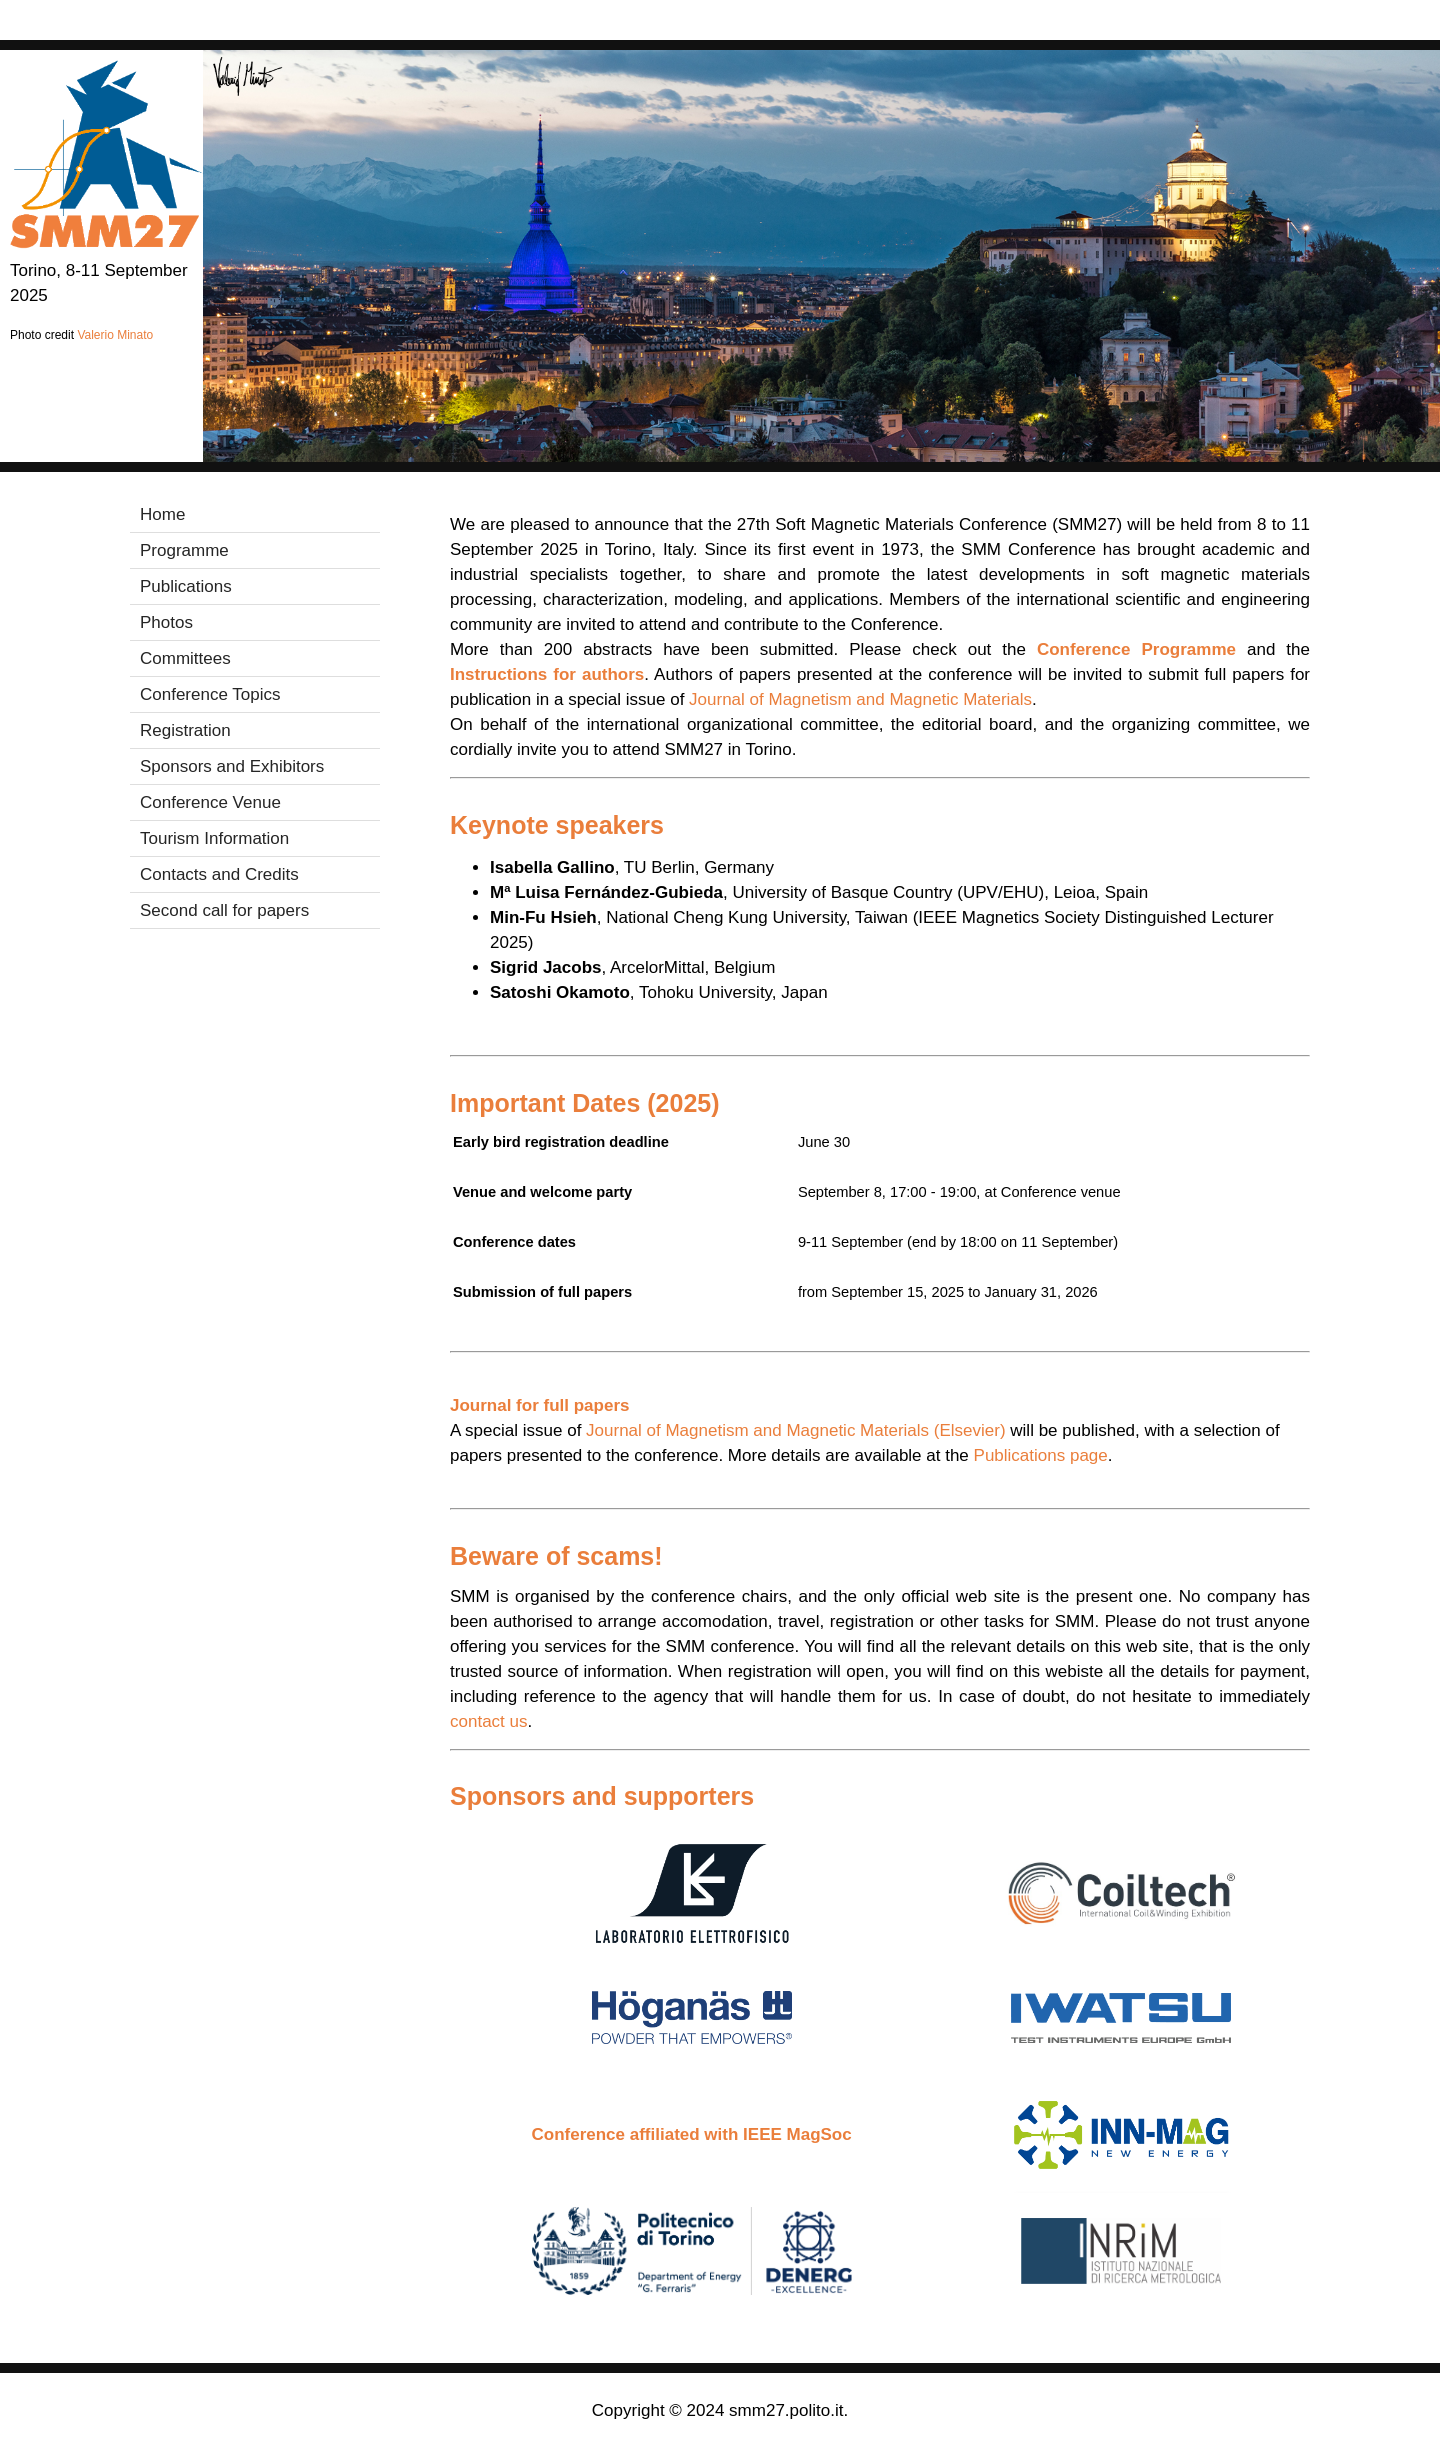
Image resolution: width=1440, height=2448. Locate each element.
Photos (166, 622)
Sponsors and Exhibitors (232, 766)
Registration (185, 730)
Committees (185, 658)
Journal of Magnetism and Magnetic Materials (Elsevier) (796, 1430)
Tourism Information (214, 838)
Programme (184, 550)
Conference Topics (210, 694)
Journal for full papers (539, 1405)
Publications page (1041, 1455)
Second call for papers (224, 910)
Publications (186, 586)
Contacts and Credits (219, 874)
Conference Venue (210, 802)
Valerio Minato (115, 335)
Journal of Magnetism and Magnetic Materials (860, 699)
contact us (489, 1721)
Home (162, 514)
